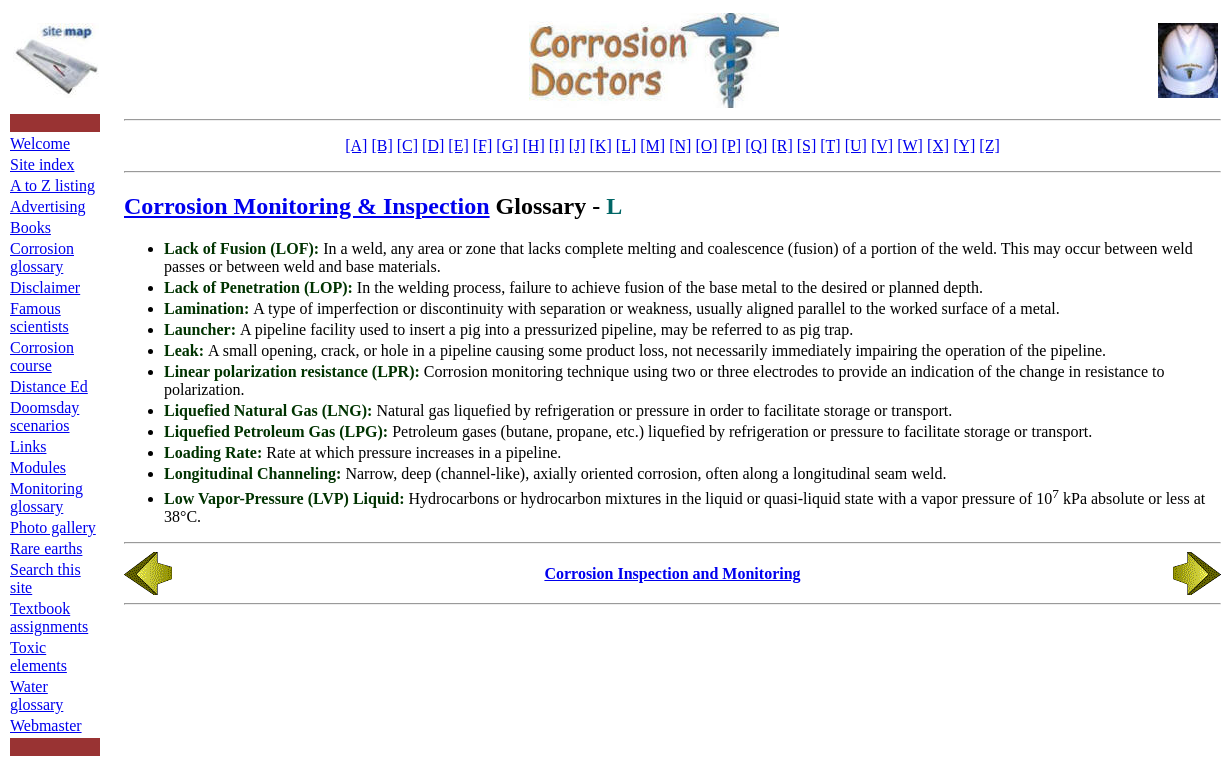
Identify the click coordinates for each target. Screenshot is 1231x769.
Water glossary (36, 695)
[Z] (989, 145)
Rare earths (46, 548)
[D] (433, 145)
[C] (407, 145)
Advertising (48, 206)
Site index (42, 164)
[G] (507, 145)
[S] (807, 145)
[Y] (964, 145)
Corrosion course (42, 356)
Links (28, 446)
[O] (706, 145)
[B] (381, 145)
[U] (856, 145)
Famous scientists (39, 317)
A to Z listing (52, 185)
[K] (601, 145)
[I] (557, 145)
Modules (38, 467)
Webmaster (46, 725)
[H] (534, 145)
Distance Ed (49, 386)
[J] (577, 145)
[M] (652, 145)
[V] (882, 145)
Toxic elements (38, 656)
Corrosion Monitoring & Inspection (307, 206)
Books (30, 227)
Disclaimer (45, 287)
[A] (356, 145)
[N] (680, 145)
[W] (910, 145)
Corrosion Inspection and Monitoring (672, 573)
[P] (732, 145)
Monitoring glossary (46, 497)
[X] (938, 145)
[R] (781, 145)
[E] (458, 145)
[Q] (756, 145)
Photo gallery (53, 527)
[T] (830, 145)
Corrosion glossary (42, 257)
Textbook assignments (49, 617)
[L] (626, 145)
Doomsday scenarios (44, 416)
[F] (483, 145)
